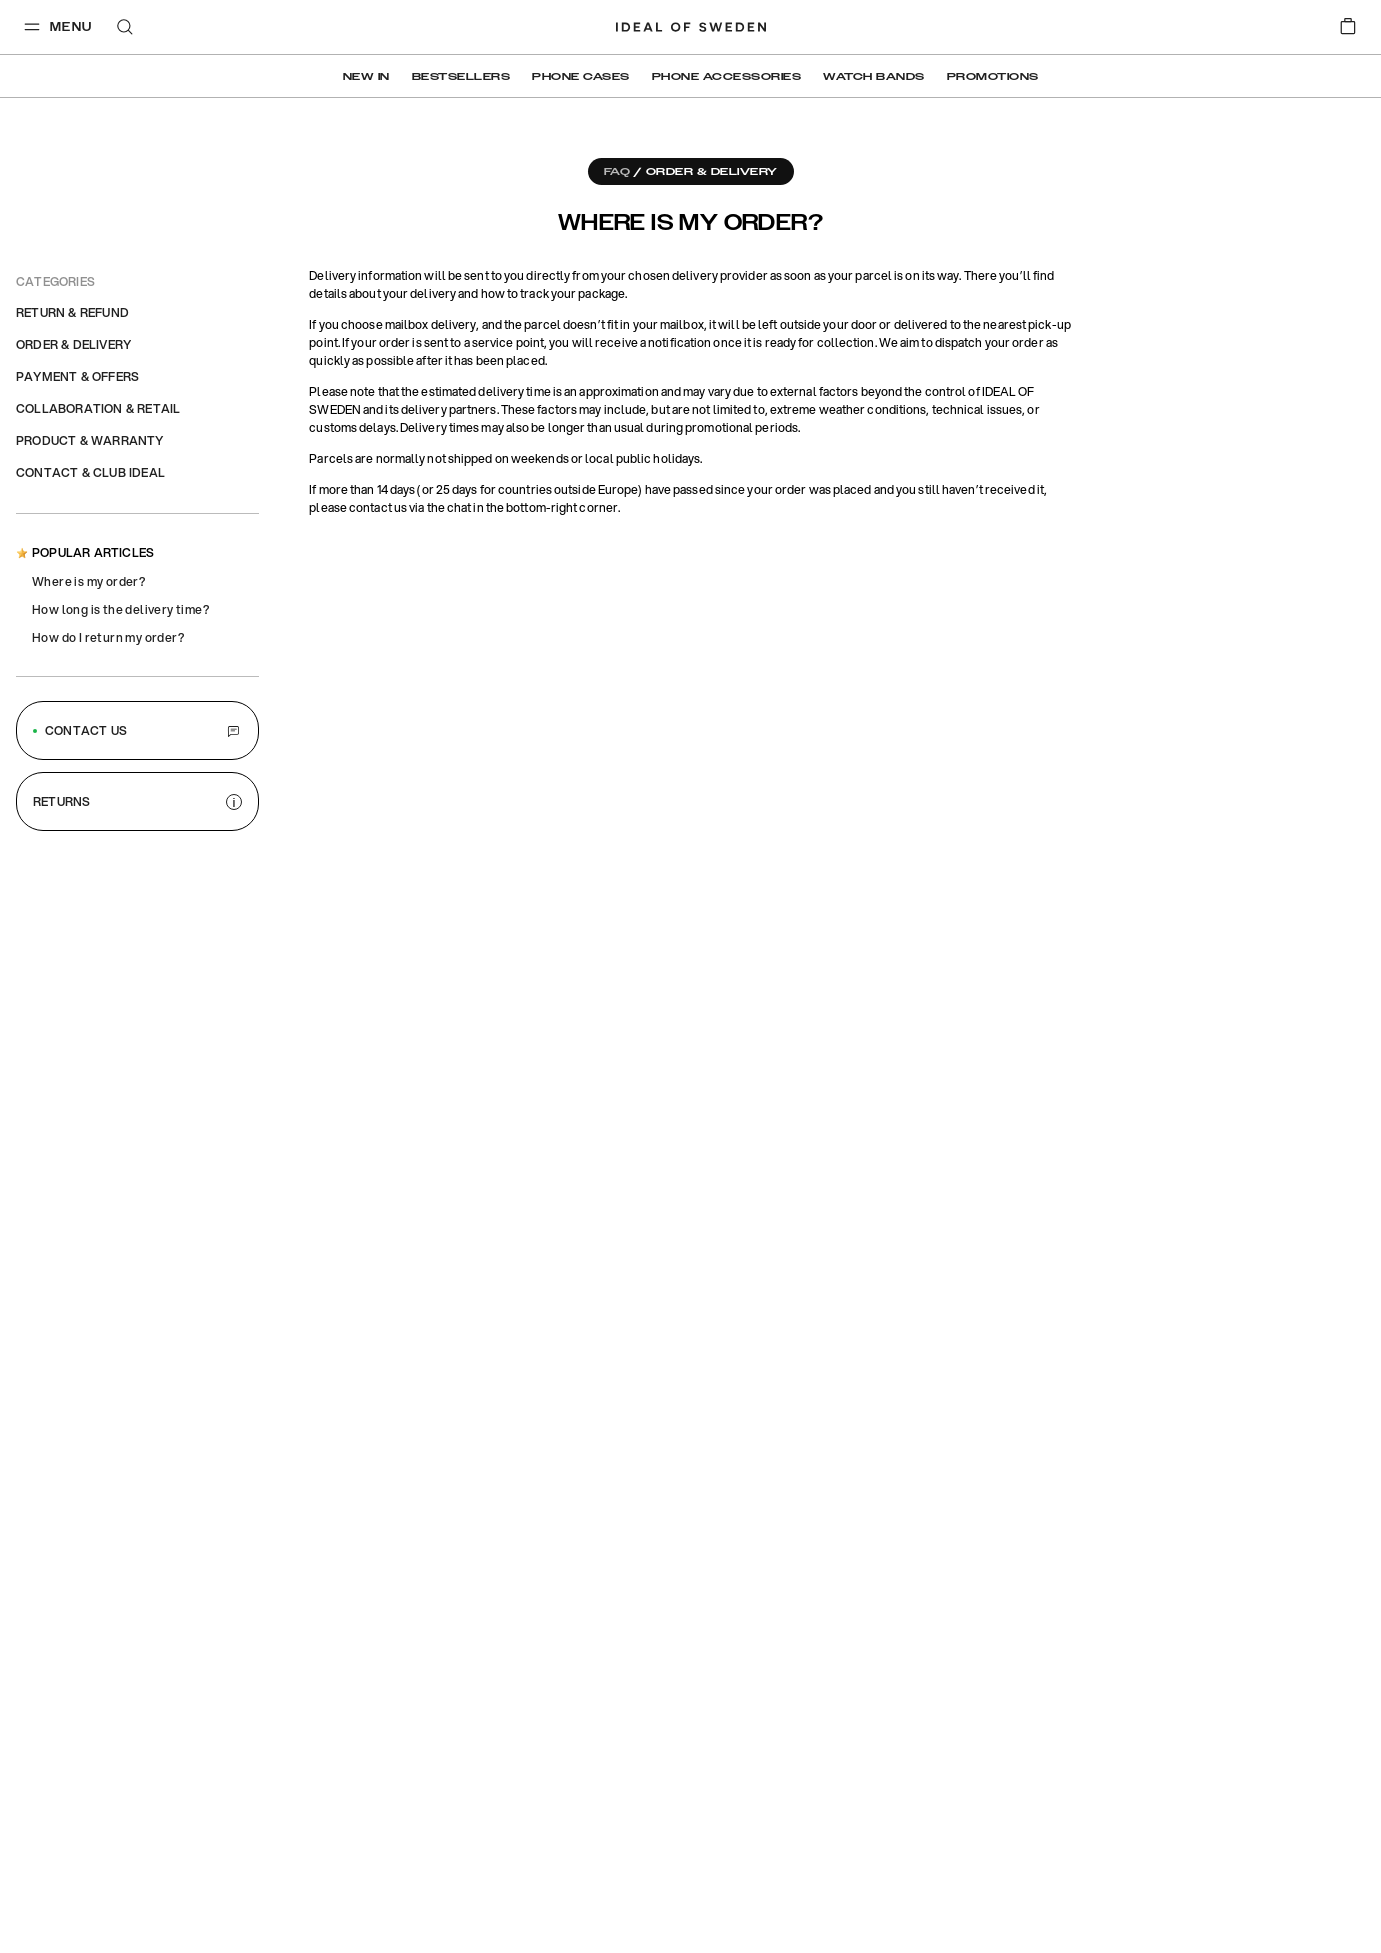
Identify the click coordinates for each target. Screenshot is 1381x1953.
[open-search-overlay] (125, 28)
